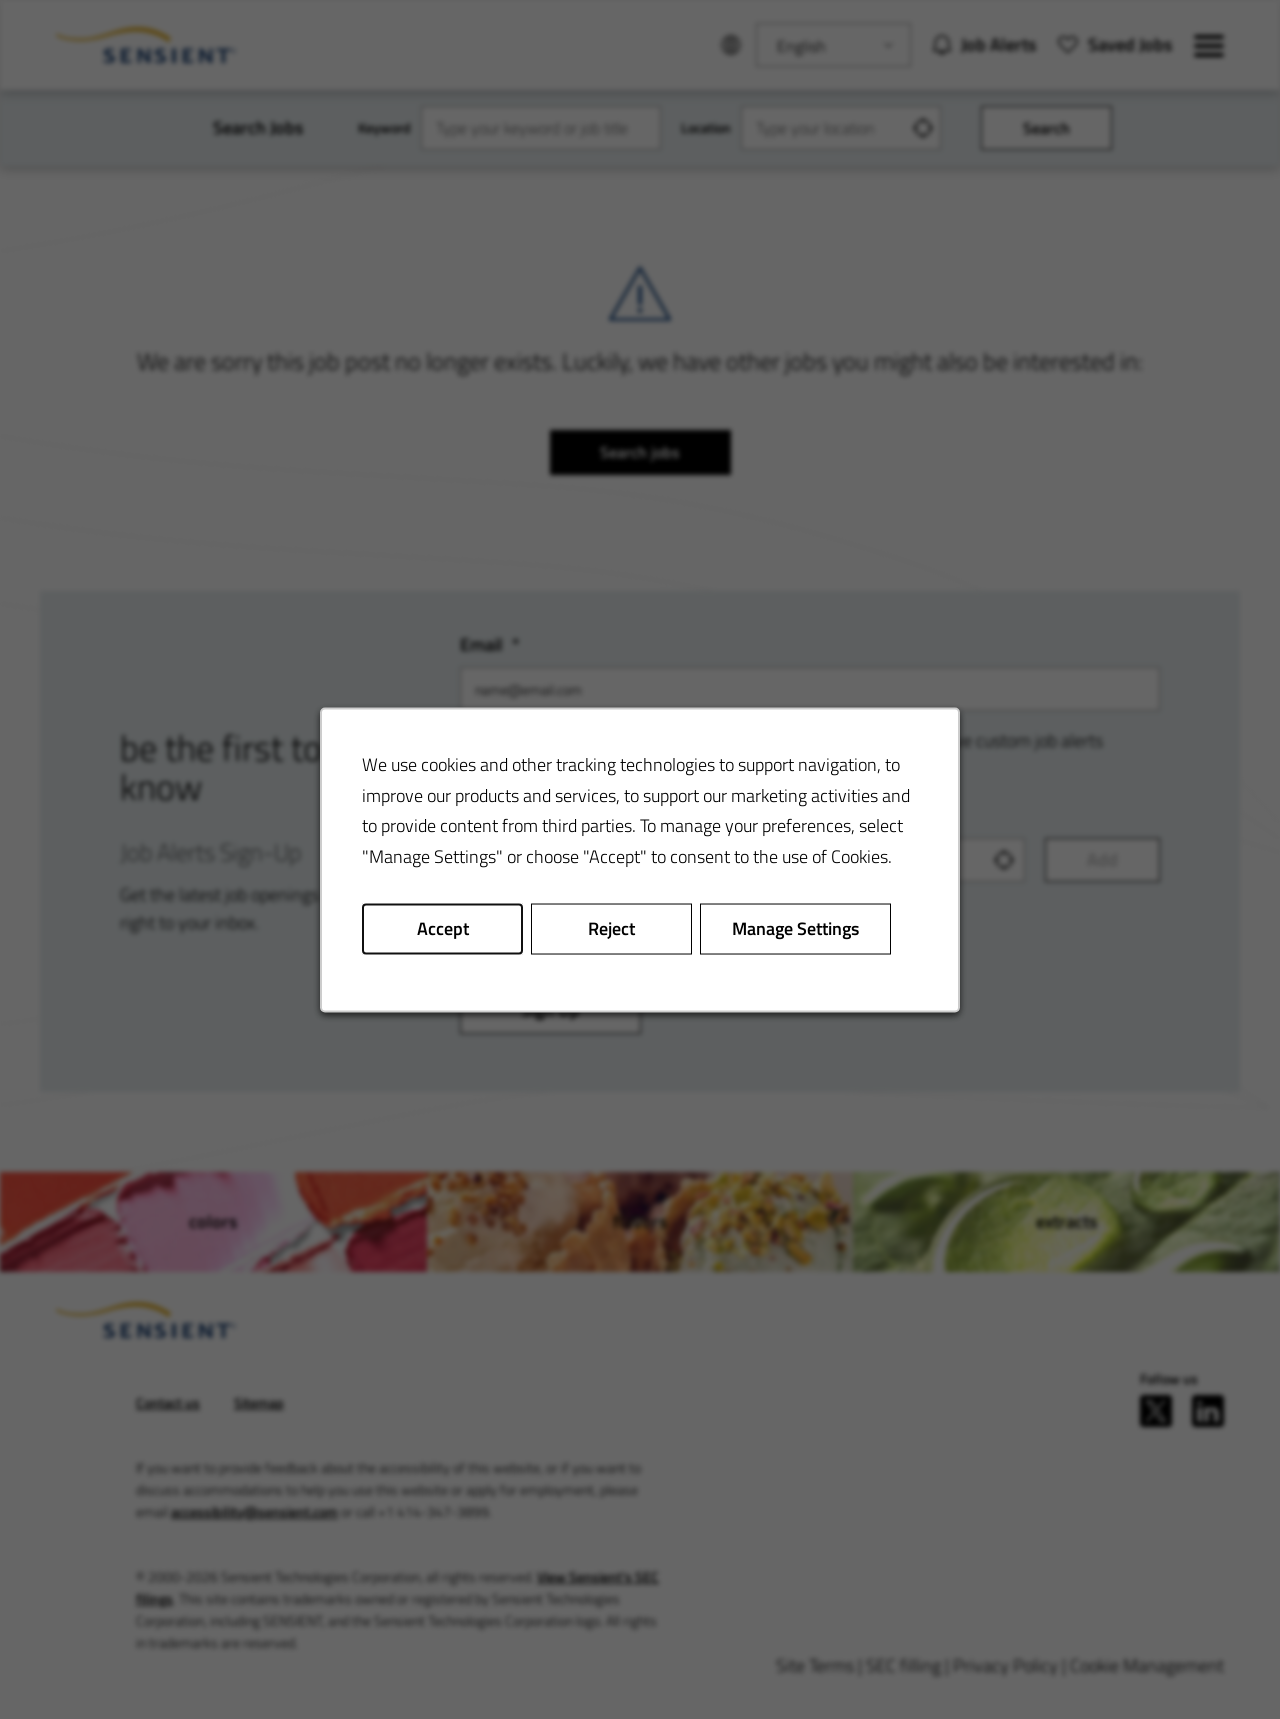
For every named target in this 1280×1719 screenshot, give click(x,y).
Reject (611, 927)
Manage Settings (795, 927)
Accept (443, 927)
